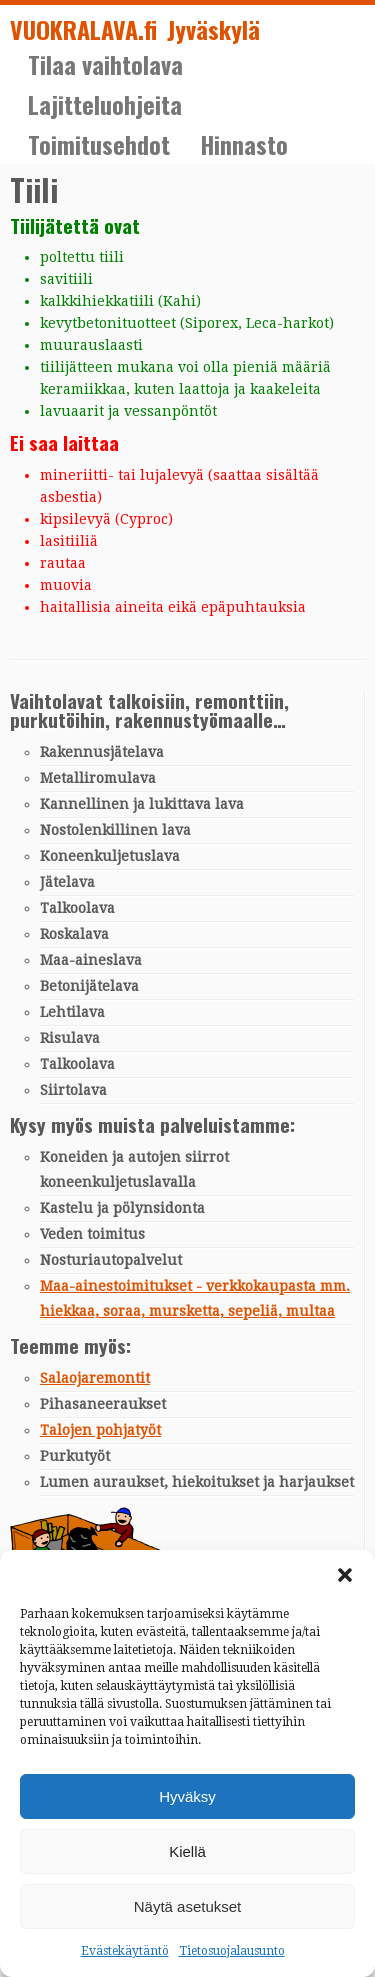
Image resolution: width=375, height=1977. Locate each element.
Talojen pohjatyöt (100, 1430)
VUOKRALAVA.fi (83, 29)
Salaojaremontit (95, 1378)
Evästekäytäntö (125, 1951)
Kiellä (187, 1851)
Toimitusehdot (99, 144)
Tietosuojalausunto (232, 1951)
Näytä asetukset (188, 1906)
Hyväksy (187, 1796)
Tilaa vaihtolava (105, 64)
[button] (345, 1575)
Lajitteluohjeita (105, 104)
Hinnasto (244, 144)
